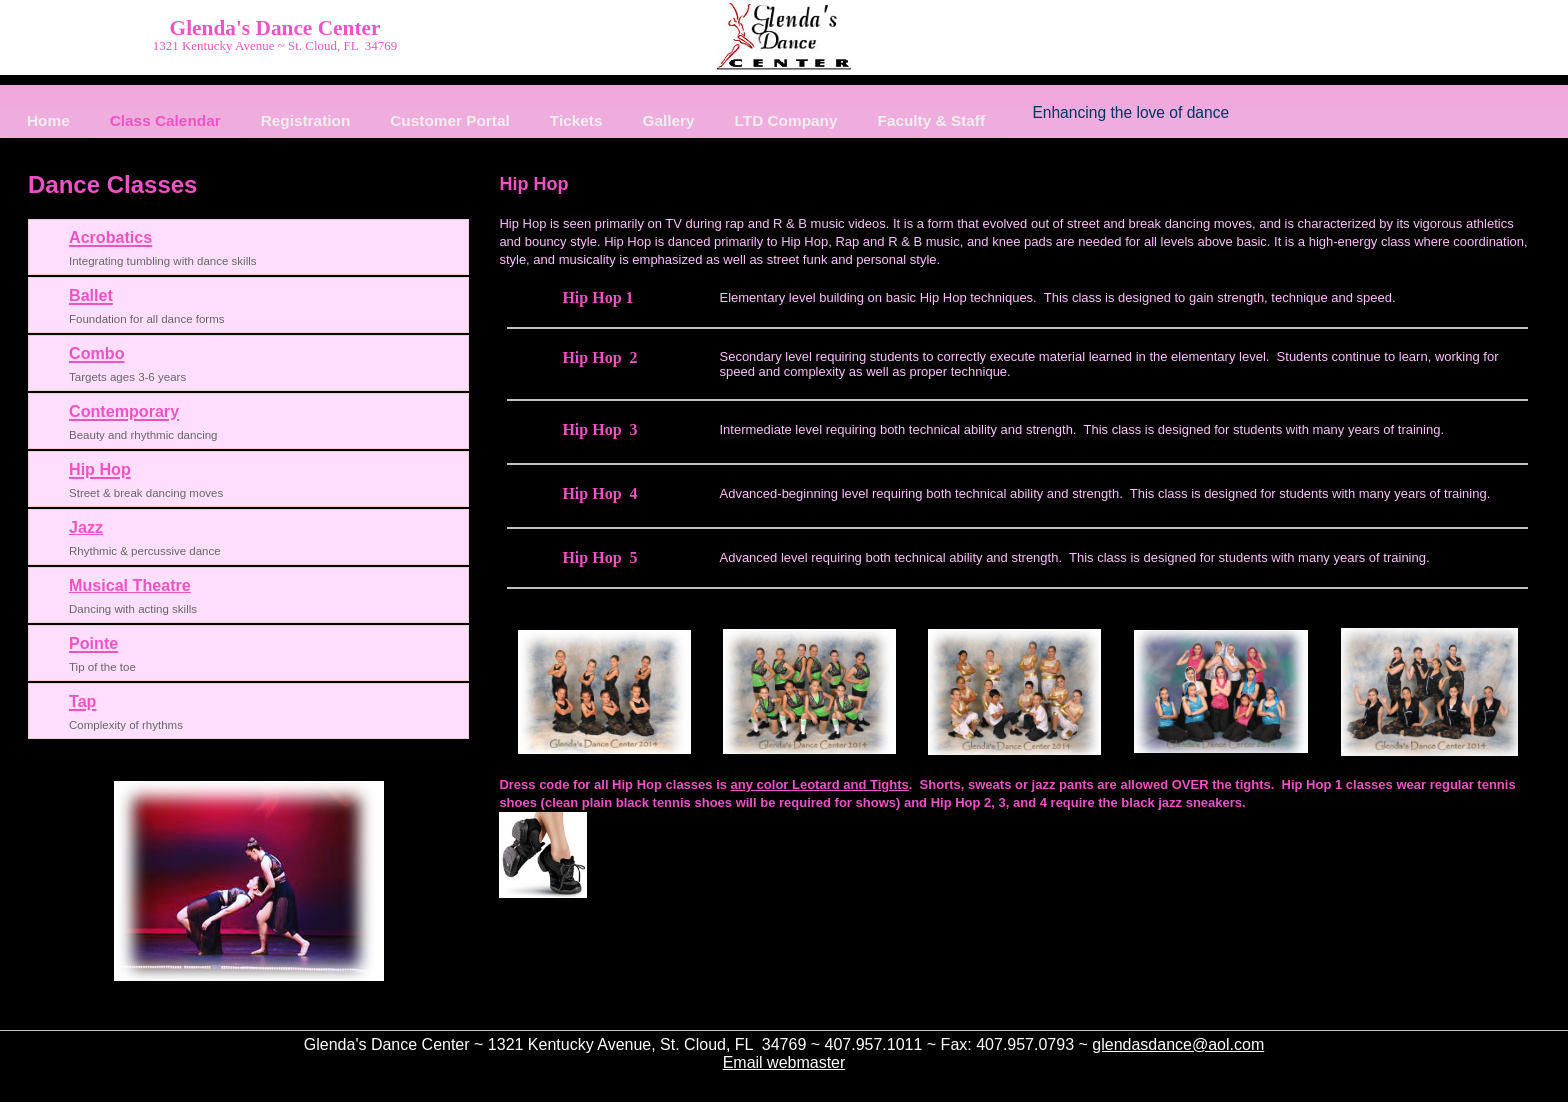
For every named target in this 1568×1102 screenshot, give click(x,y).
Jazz (86, 527)
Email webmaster (784, 1062)
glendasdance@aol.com (1178, 1044)
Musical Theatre (130, 585)
